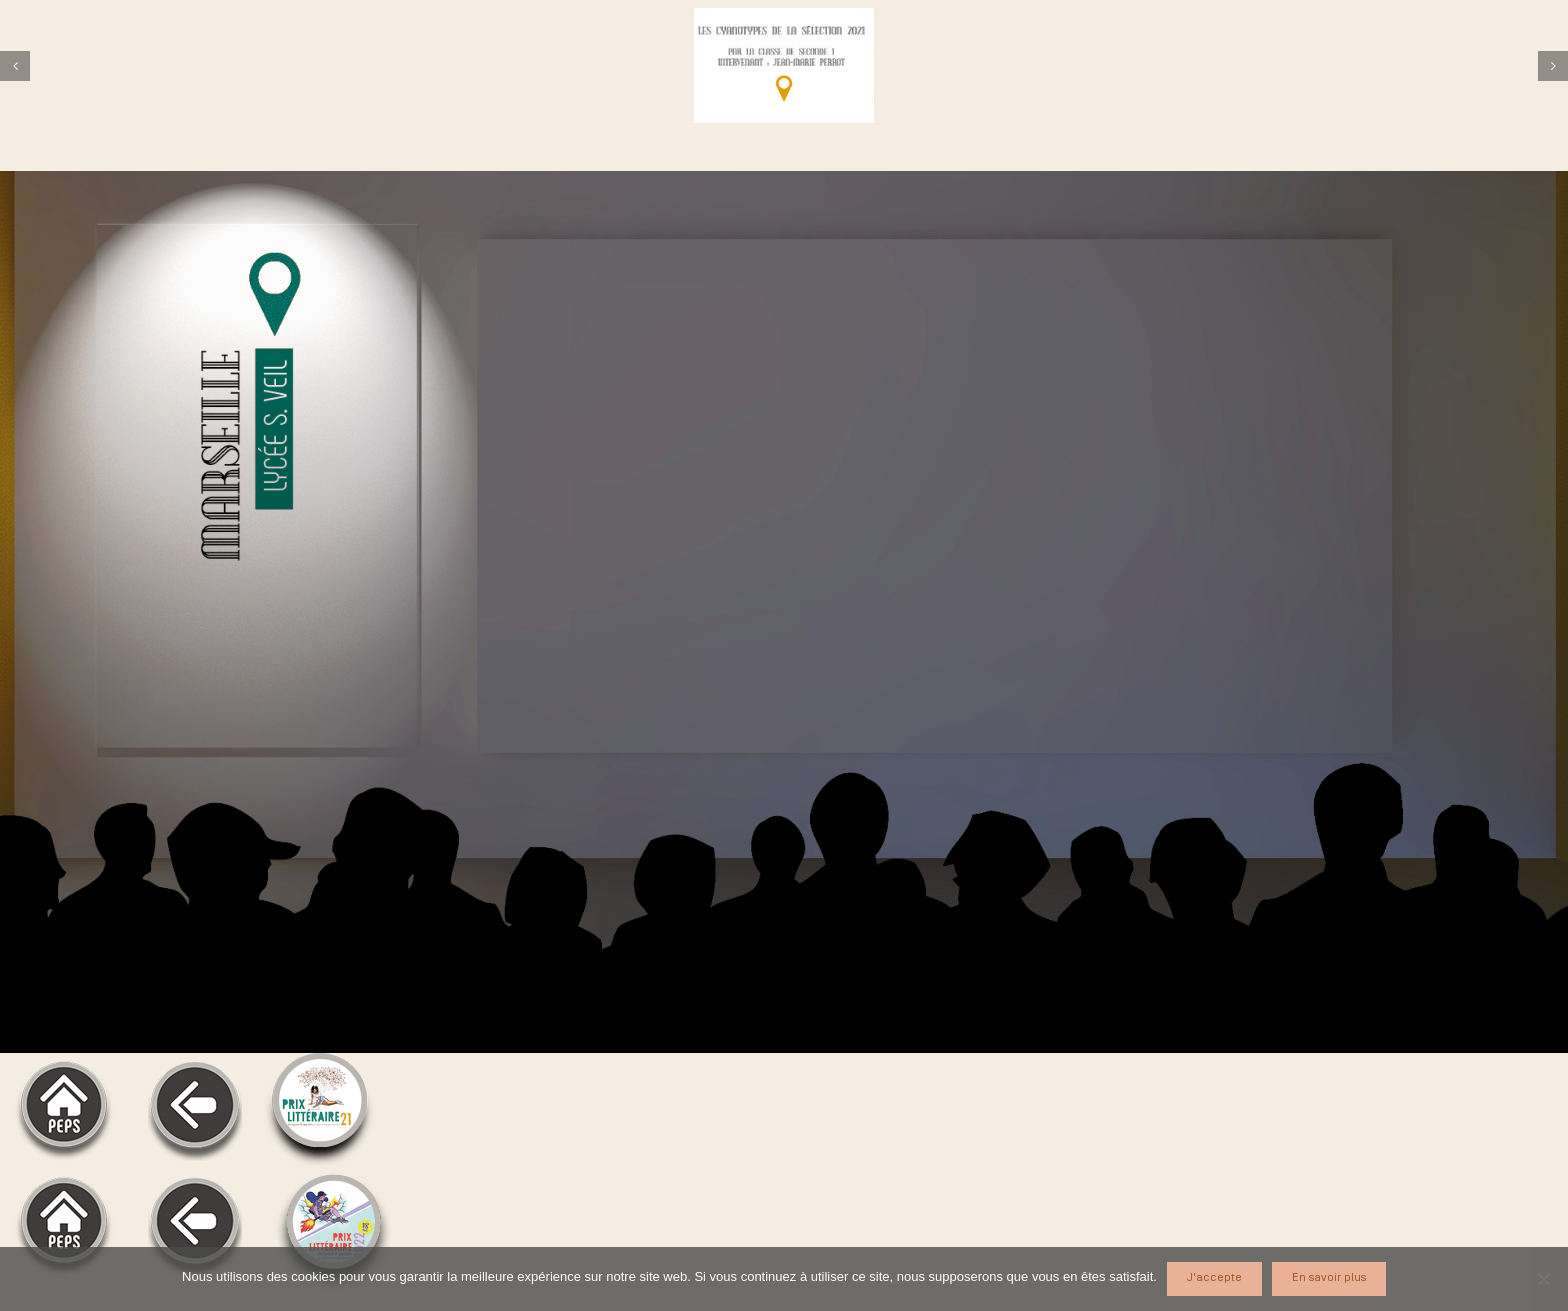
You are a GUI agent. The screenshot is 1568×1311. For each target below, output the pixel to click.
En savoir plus (1329, 1277)
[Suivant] (1553, 66)
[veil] (783, 65)
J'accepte (1214, 1277)
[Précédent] (15, 66)
